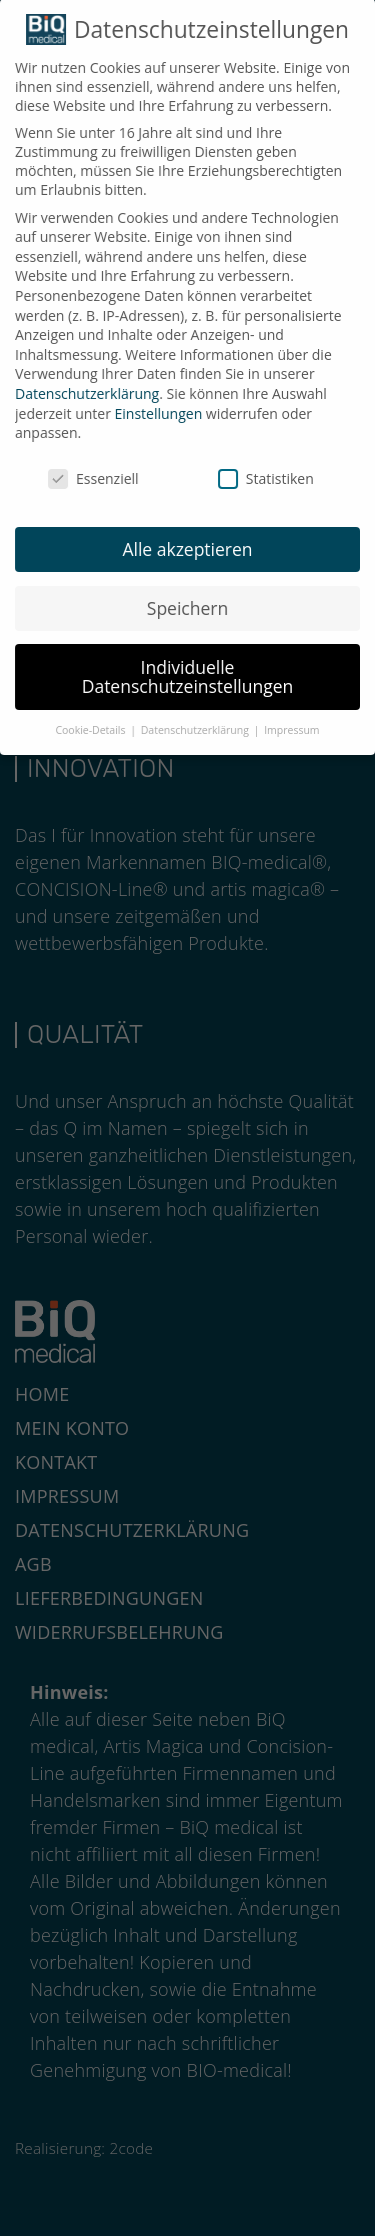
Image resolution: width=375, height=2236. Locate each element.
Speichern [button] (187, 599)
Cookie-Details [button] (91, 721)
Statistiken (266, 469)
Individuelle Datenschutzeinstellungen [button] (188, 668)
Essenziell (93, 469)
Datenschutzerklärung (87, 384)
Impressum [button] (291, 721)
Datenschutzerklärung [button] (196, 721)
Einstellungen (159, 404)
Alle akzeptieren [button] (187, 540)
